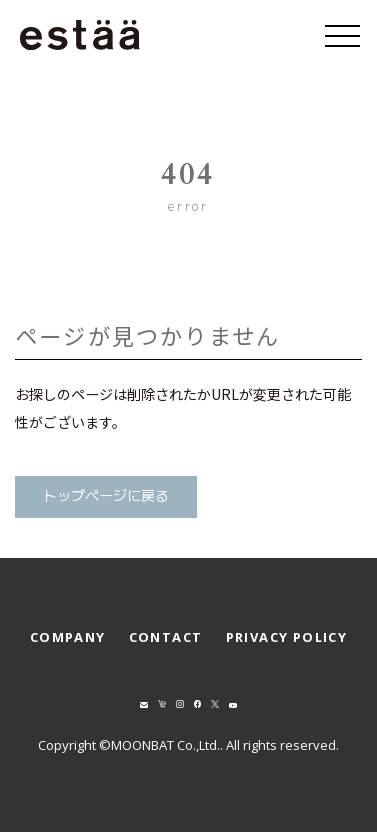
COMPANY (68, 638)
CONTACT (166, 638)
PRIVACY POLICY (287, 638)
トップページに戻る (106, 496)
